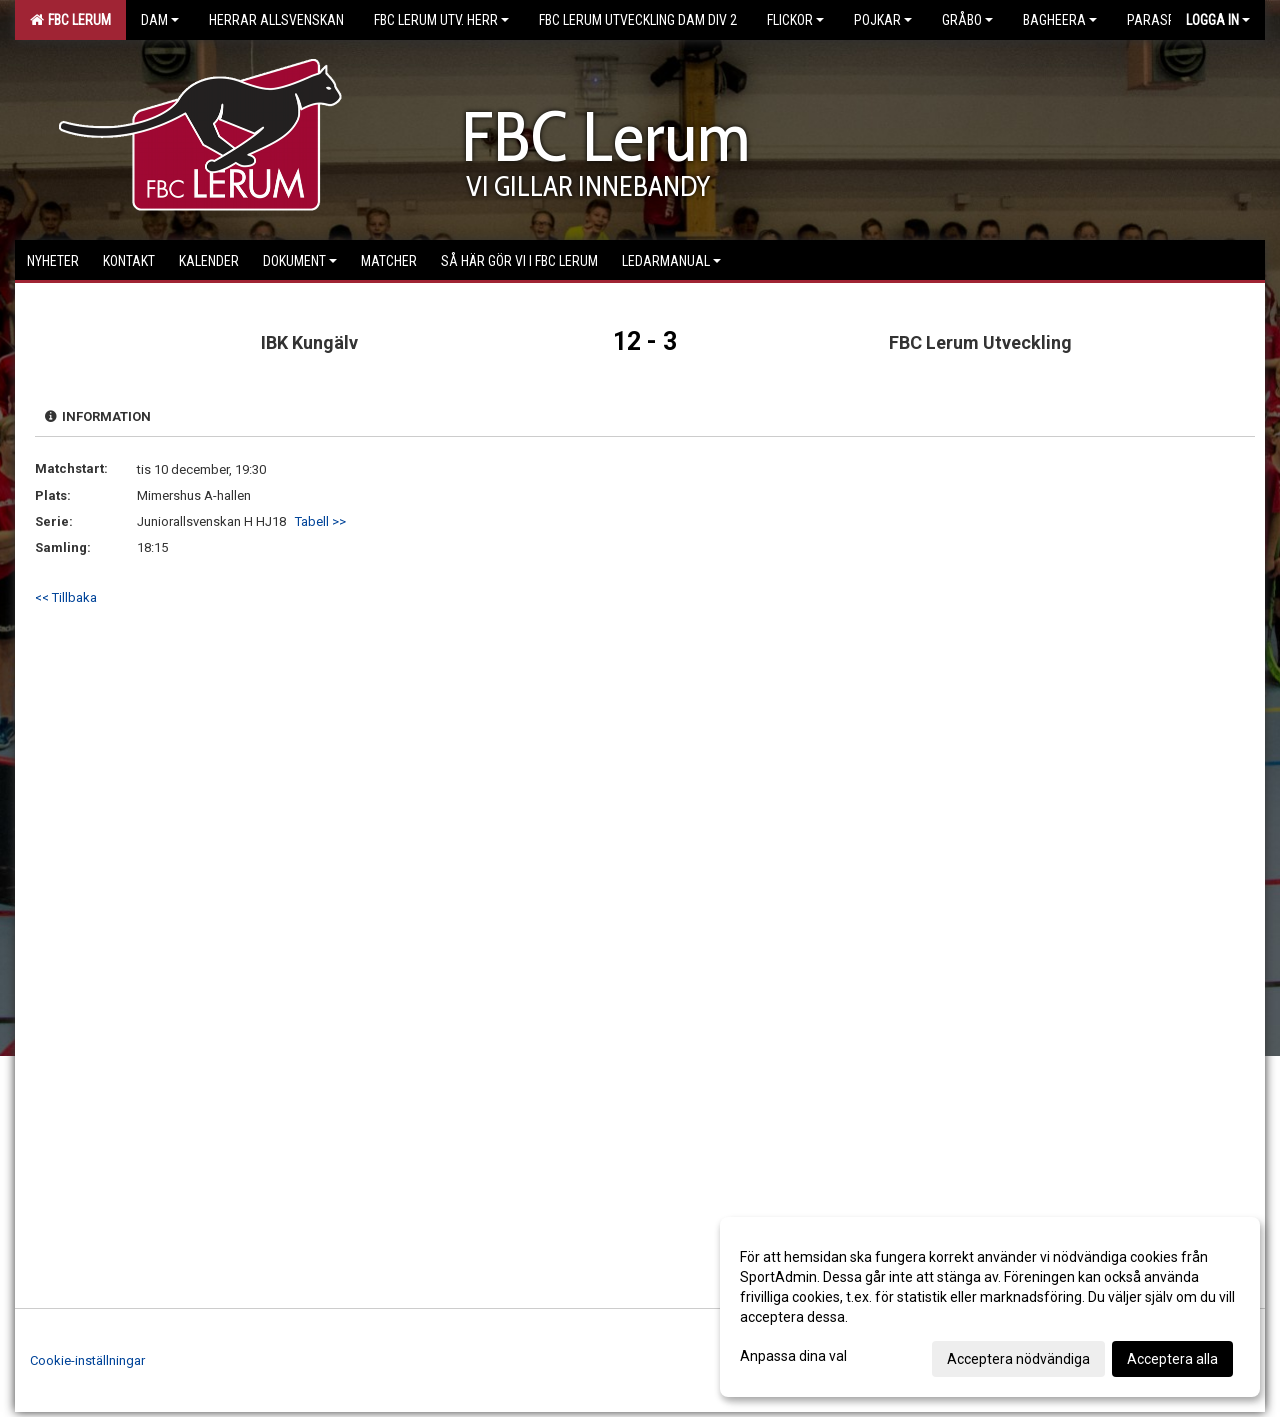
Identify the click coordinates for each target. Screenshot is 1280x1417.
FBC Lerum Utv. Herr (441, 20)
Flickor (795, 20)
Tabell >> (320, 521)
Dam (160, 20)
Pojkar (883, 20)
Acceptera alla (1172, 1359)
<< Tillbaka (66, 597)
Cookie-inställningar (87, 1360)
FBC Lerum (70, 20)
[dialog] (990, 1307)
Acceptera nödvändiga (1018, 1359)
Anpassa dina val (793, 1356)
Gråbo (967, 20)
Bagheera (1060, 20)
